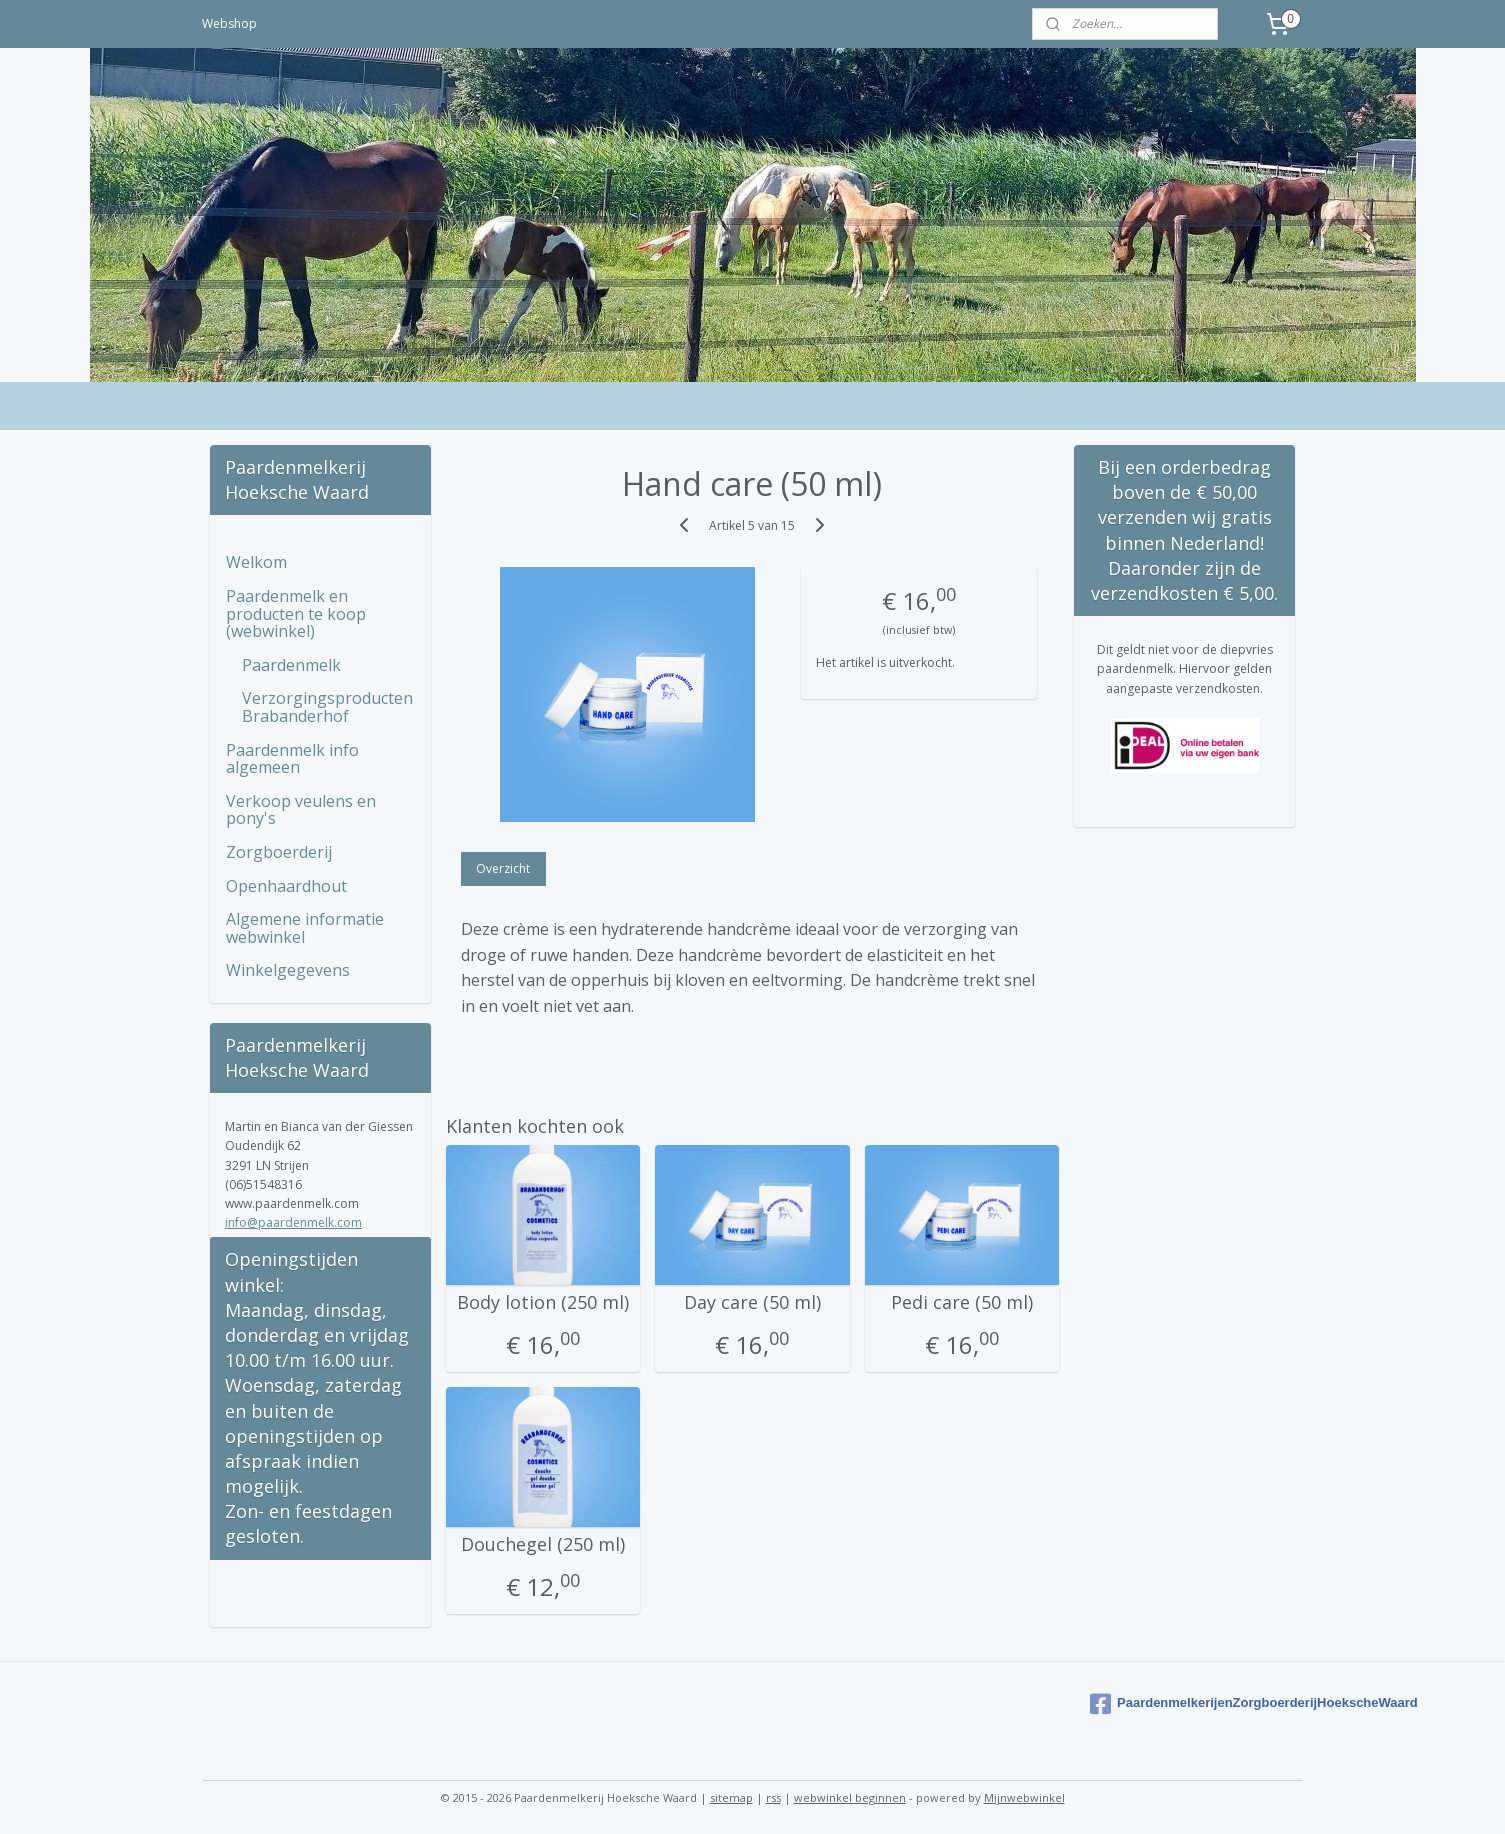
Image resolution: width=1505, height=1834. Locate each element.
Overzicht (504, 868)
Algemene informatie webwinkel (305, 928)
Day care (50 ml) (752, 1303)
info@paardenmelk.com (293, 1222)
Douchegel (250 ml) (543, 1545)
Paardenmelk (291, 665)
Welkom (256, 562)
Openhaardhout (286, 886)
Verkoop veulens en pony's (301, 810)
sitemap (731, 1797)
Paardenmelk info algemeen (292, 759)
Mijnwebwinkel (1024, 1797)
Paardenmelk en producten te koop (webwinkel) (296, 613)
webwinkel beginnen (850, 1797)
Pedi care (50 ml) (962, 1303)
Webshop (229, 23)
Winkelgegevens (288, 970)
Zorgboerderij (279, 852)
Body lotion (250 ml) (543, 1303)
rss (773, 1797)
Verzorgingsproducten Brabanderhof (327, 707)
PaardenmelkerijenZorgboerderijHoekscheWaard (1192, 1704)
